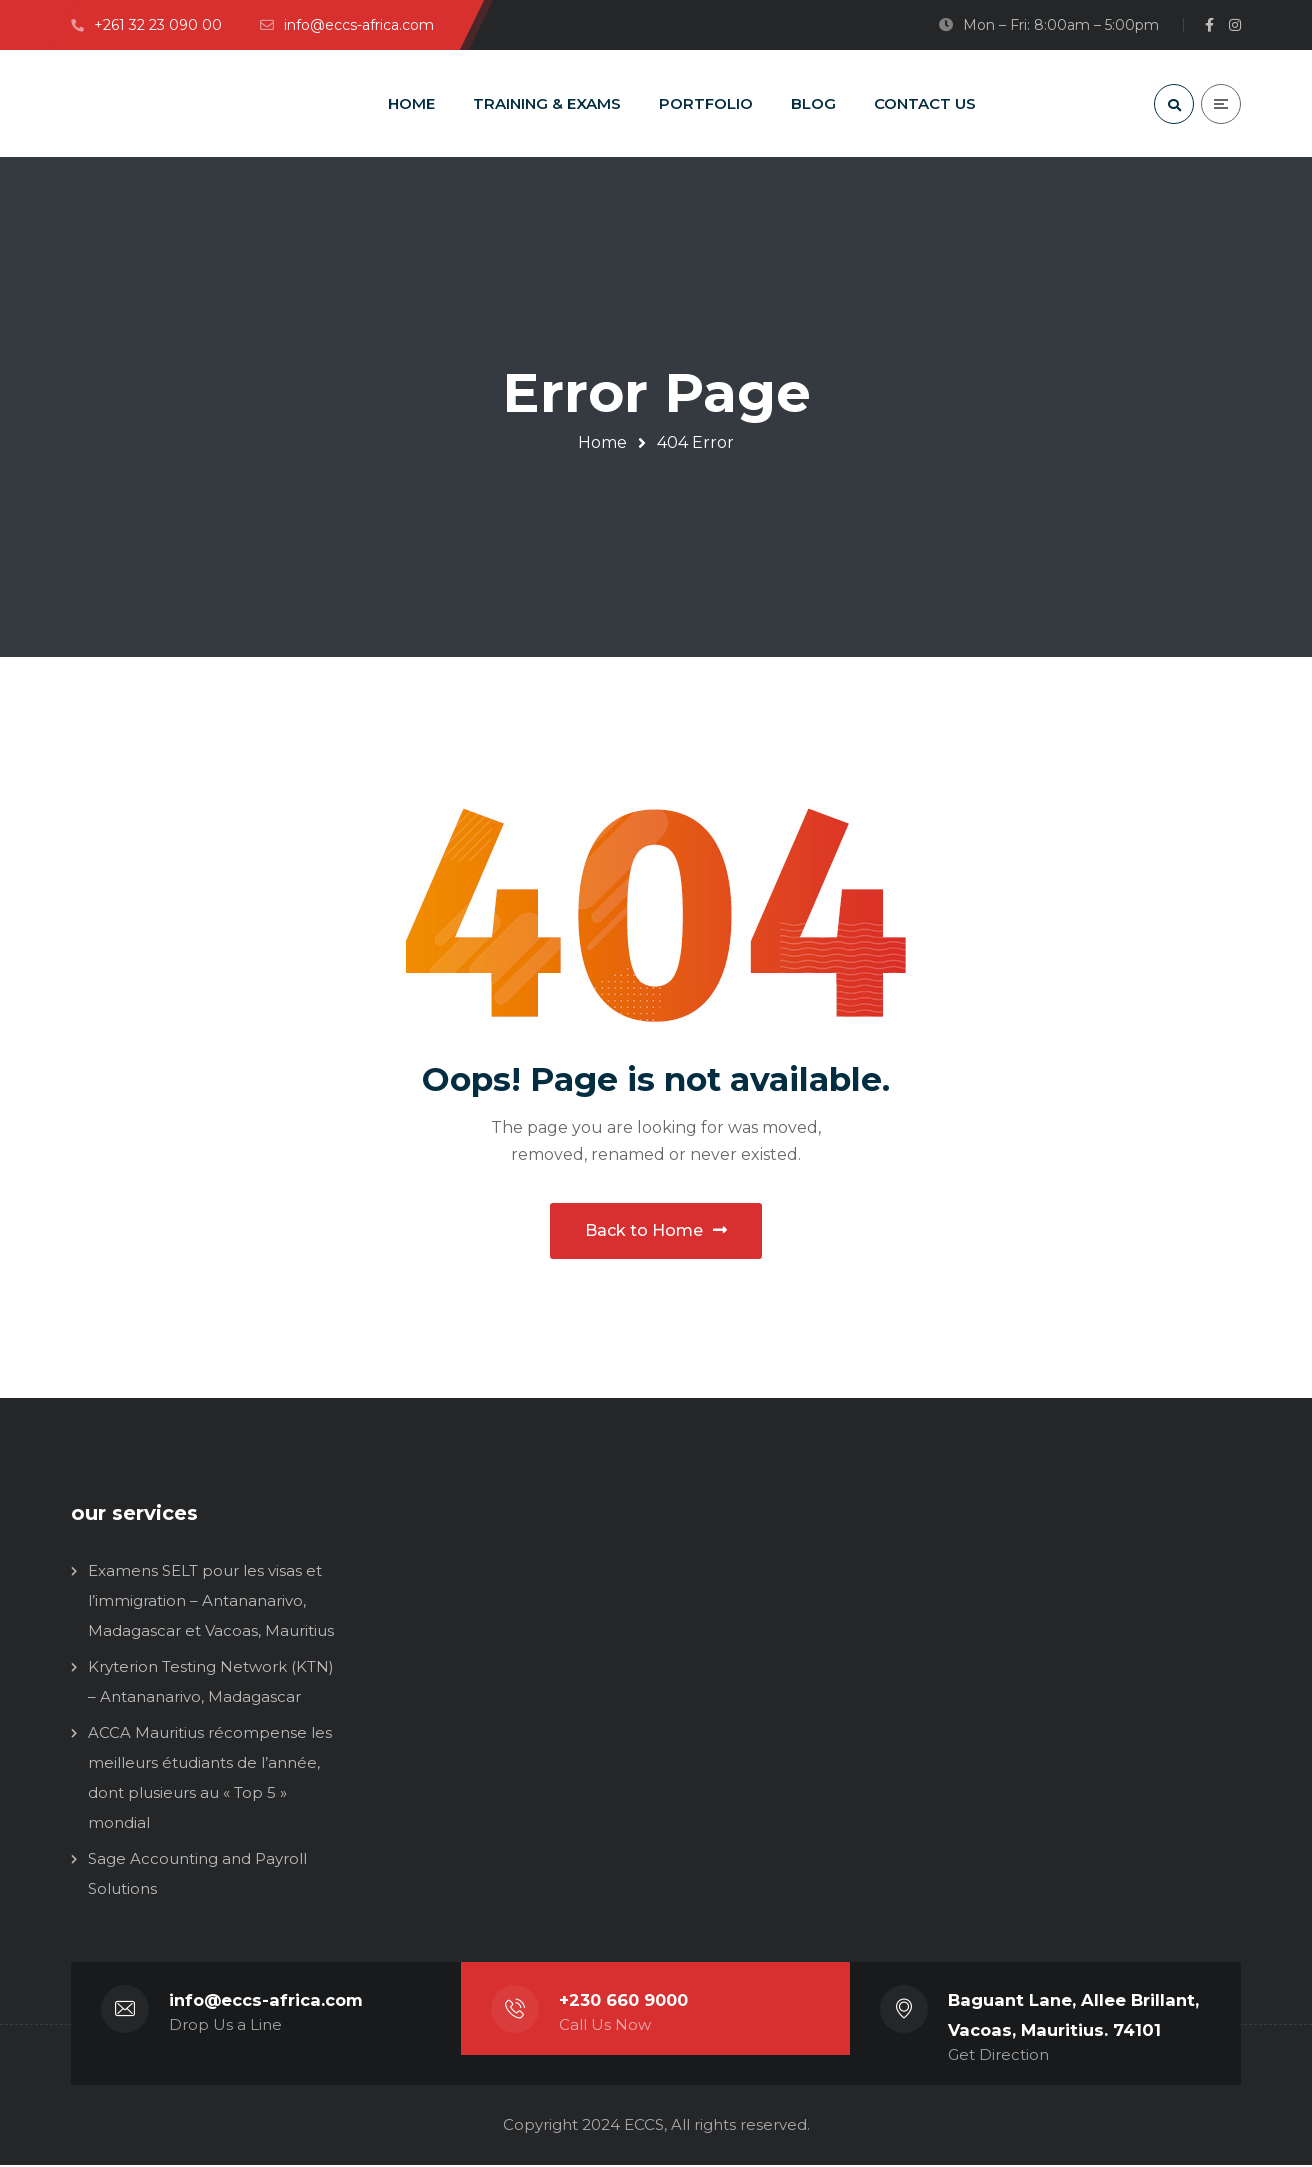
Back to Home (656, 1231)
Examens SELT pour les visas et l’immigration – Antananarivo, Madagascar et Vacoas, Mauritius (211, 1602)
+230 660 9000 (626, 2002)
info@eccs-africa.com (266, 2002)
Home (602, 442)
